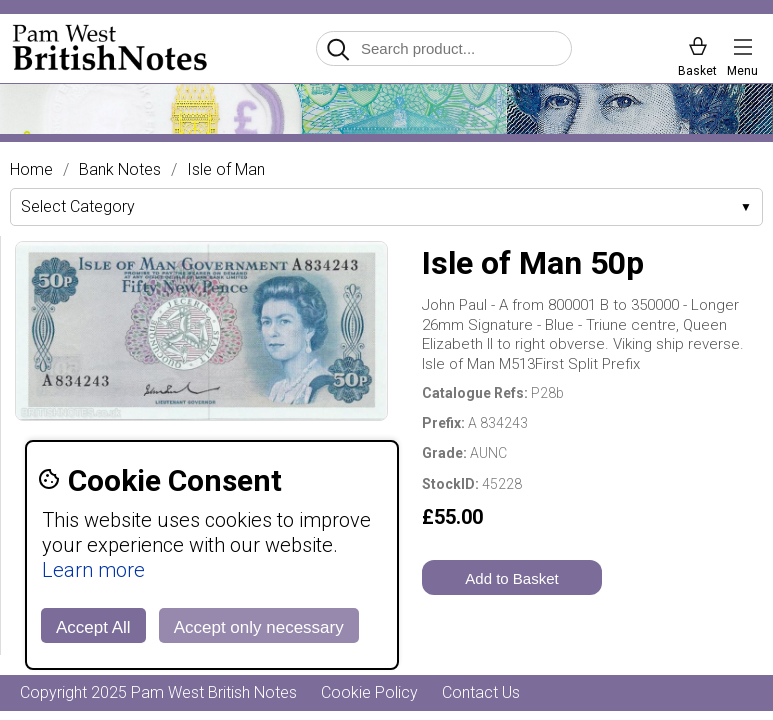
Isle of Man (226, 170)
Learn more (93, 570)
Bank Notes (120, 170)
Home (31, 170)
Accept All (93, 627)
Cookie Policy (369, 692)
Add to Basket (511, 578)
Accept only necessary (259, 627)
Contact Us (481, 692)
